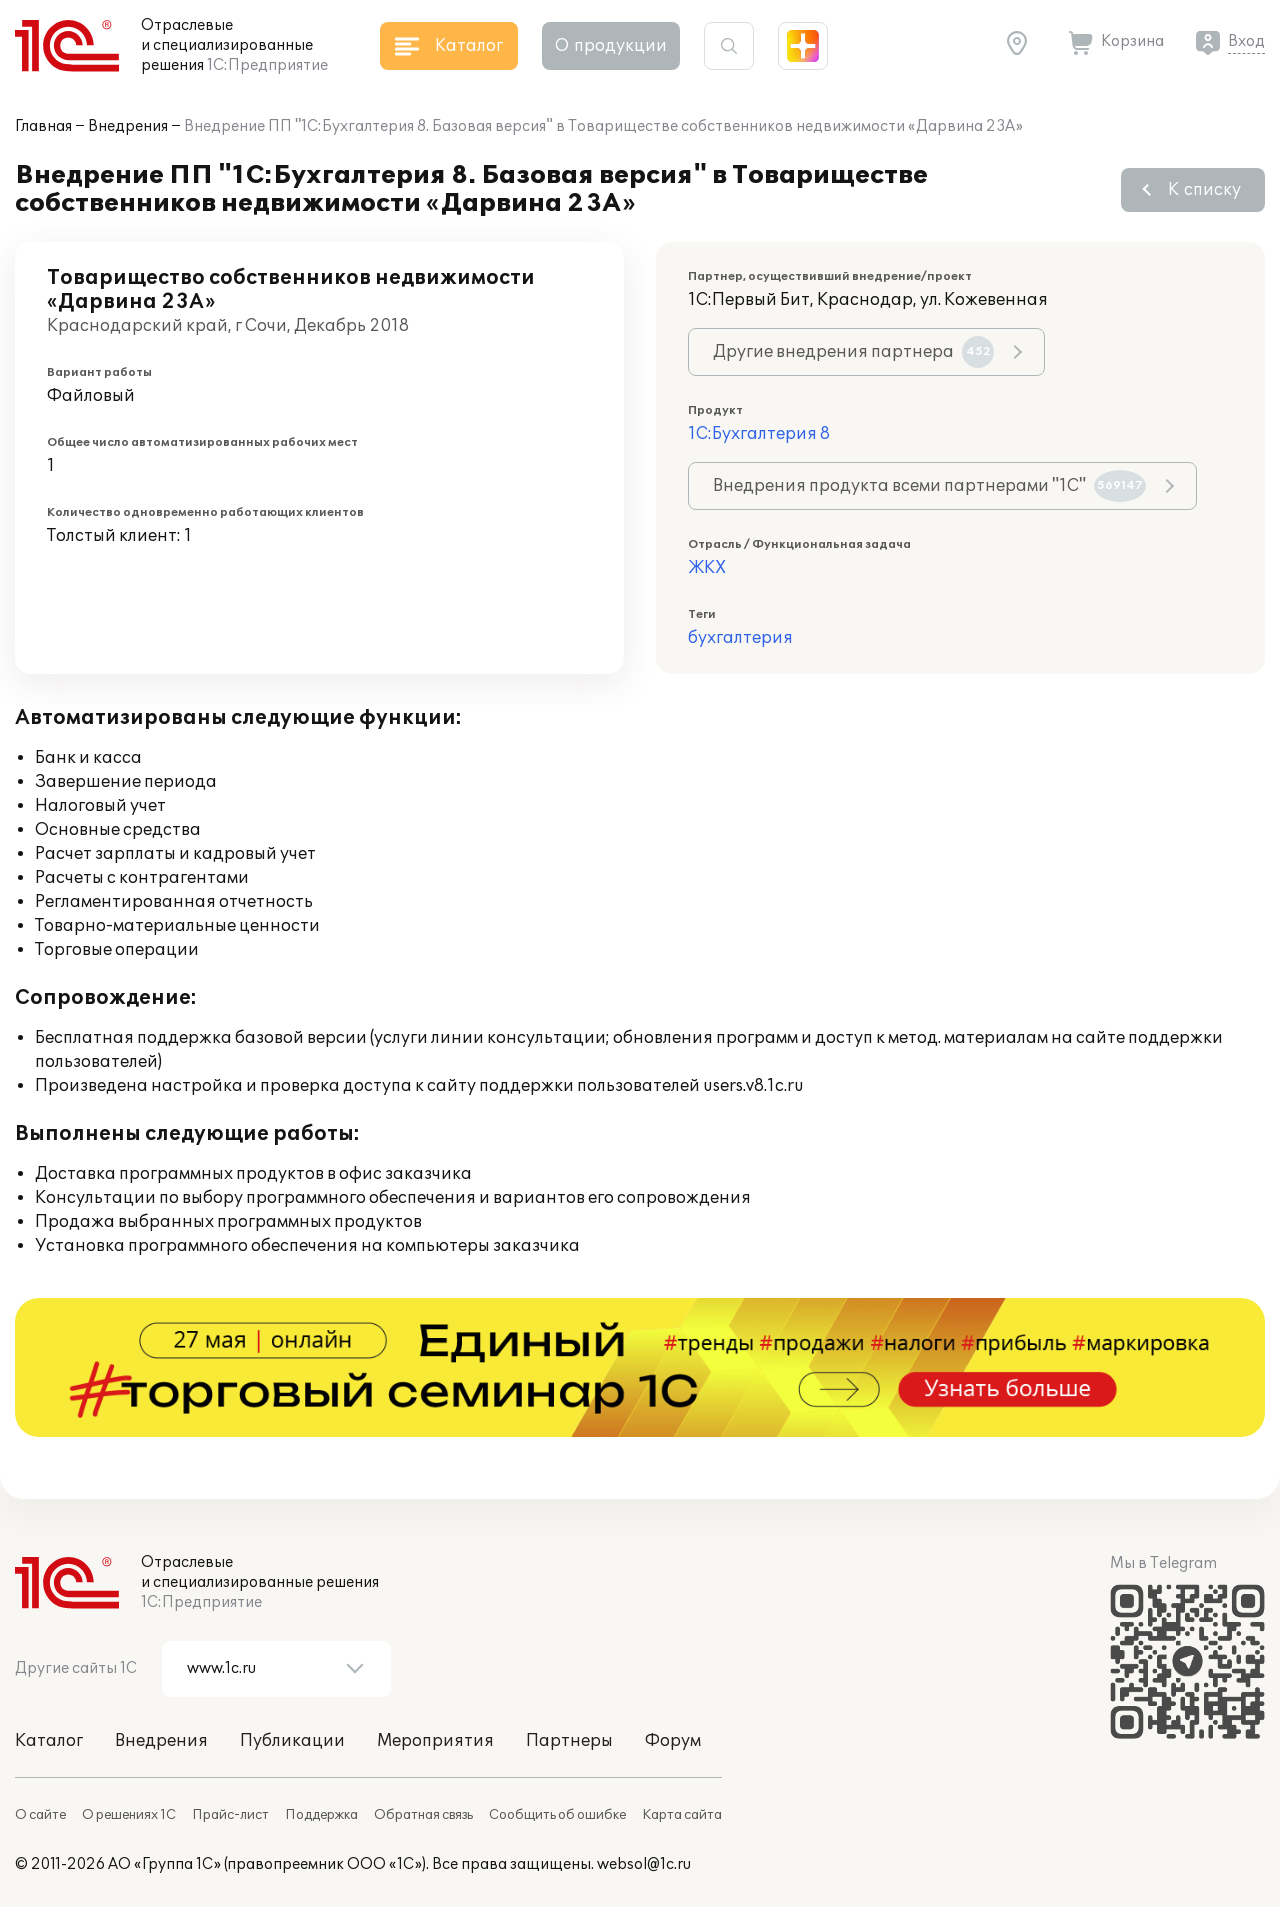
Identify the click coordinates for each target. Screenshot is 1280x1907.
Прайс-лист (230, 1815)
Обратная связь (423, 1815)
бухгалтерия (740, 638)
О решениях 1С (129, 1815)
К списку (1204, 190)
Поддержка (321, 1815)
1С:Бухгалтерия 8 (759, 434)
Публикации (292, 1741)
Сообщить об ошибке (557, 1815)
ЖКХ (707, 568)
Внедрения (128, 126)
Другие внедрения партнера (853, 352)
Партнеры (569, 1741)
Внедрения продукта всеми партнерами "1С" (929, 486)
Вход (1246, 41)
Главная (43, 126)
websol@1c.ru (644, 1864)
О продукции (611, 46)
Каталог (49, 1741)
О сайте (40, 1815)
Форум (673, 1741)
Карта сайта (682, 1815)
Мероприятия (435, 1741)
